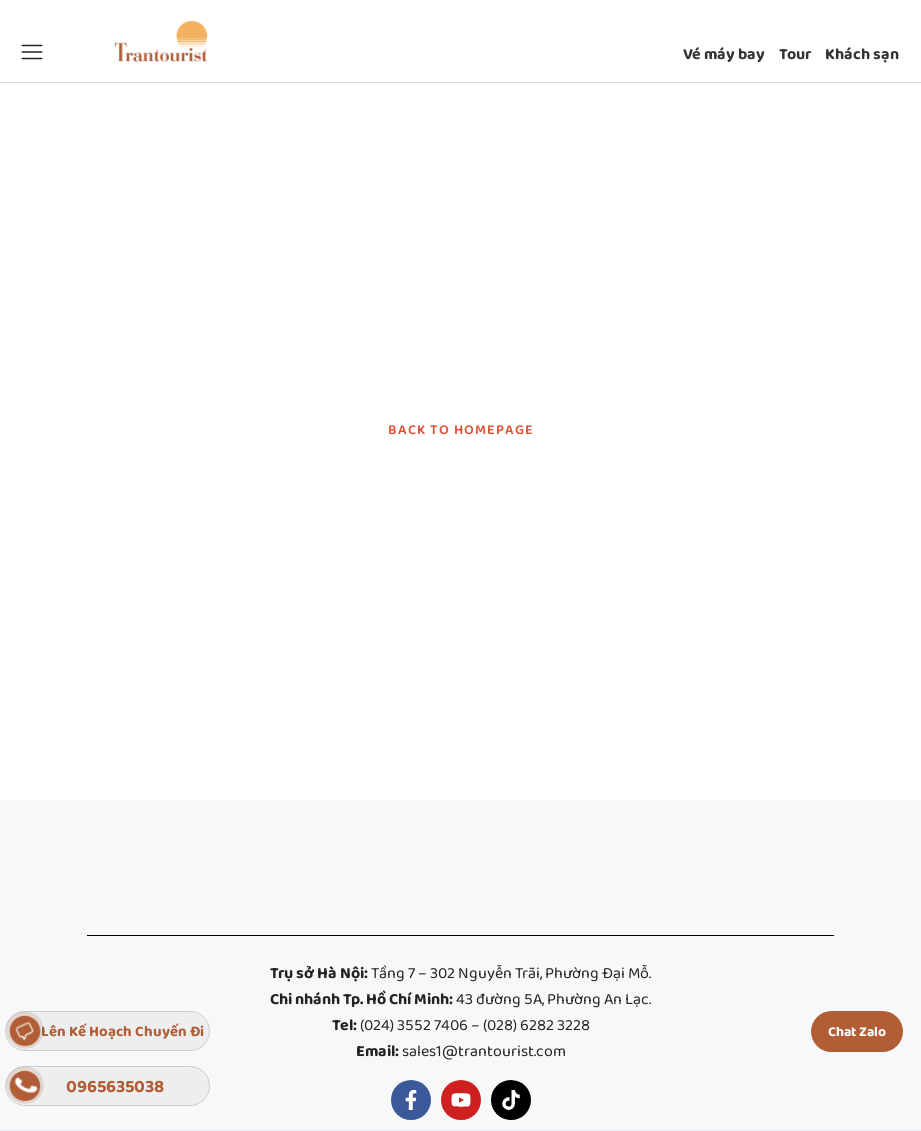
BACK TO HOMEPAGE (461, 430)
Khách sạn (862, 55)
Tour (795, 55)
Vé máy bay (724, 55)
